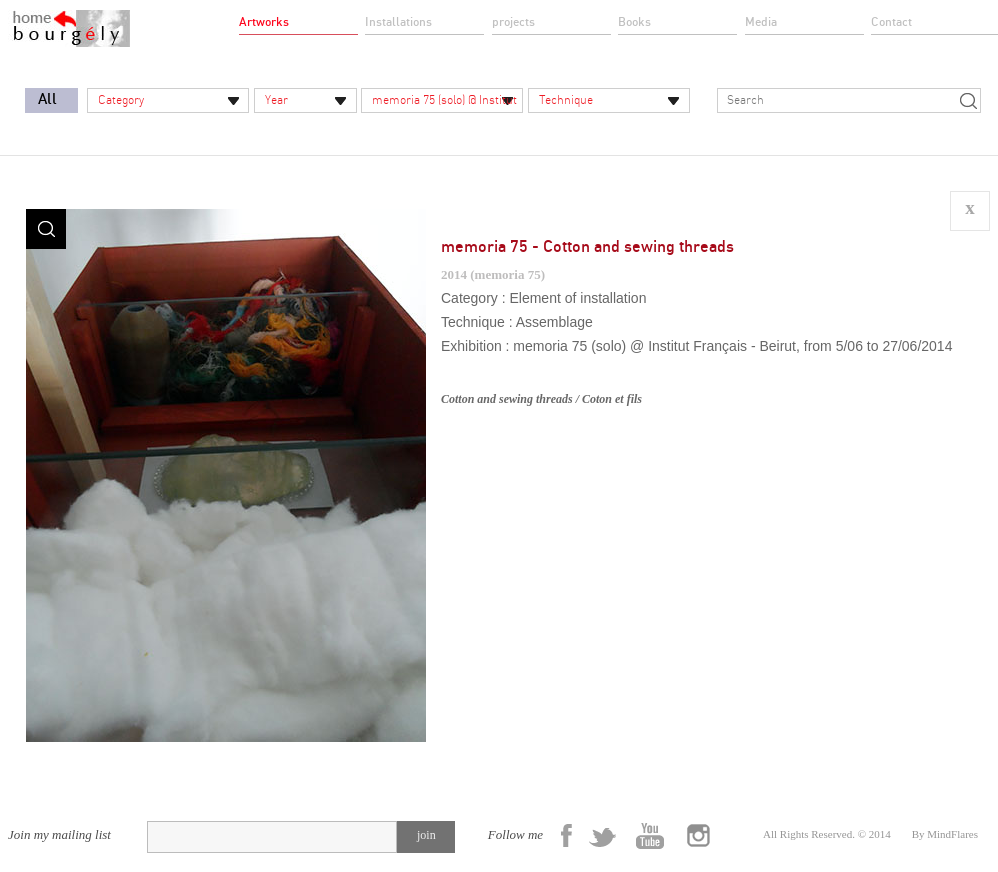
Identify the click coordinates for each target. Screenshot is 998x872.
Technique (566, 100)
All (47, 99)
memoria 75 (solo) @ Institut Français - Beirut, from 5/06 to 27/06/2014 (442, 103)
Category (121, 100)
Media (761, 22)
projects (513, 22)
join (426, 835)
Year (276, 100)
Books (634, 22)
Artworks (264, 22)
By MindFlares (945, 834)
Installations (398, 22)
